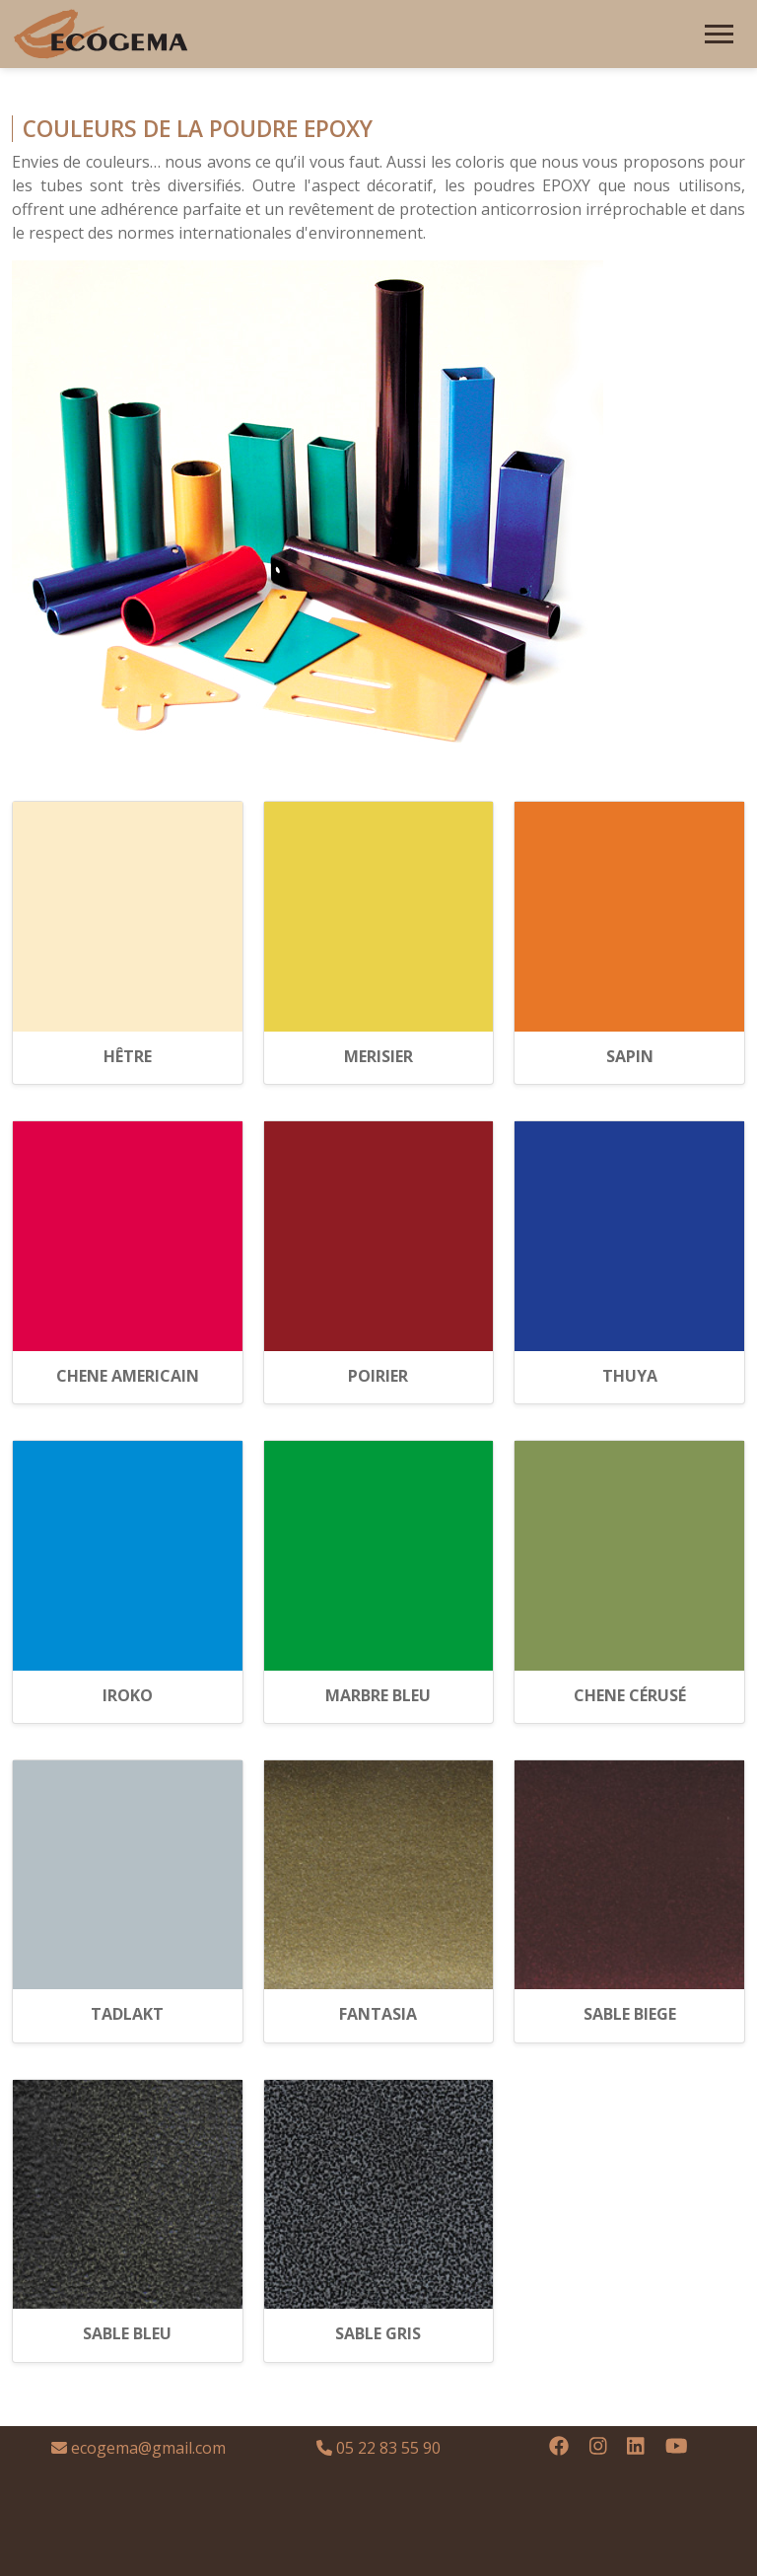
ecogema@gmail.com (138, 2448)
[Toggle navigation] (719, 34)
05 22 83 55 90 (378, 2448)
